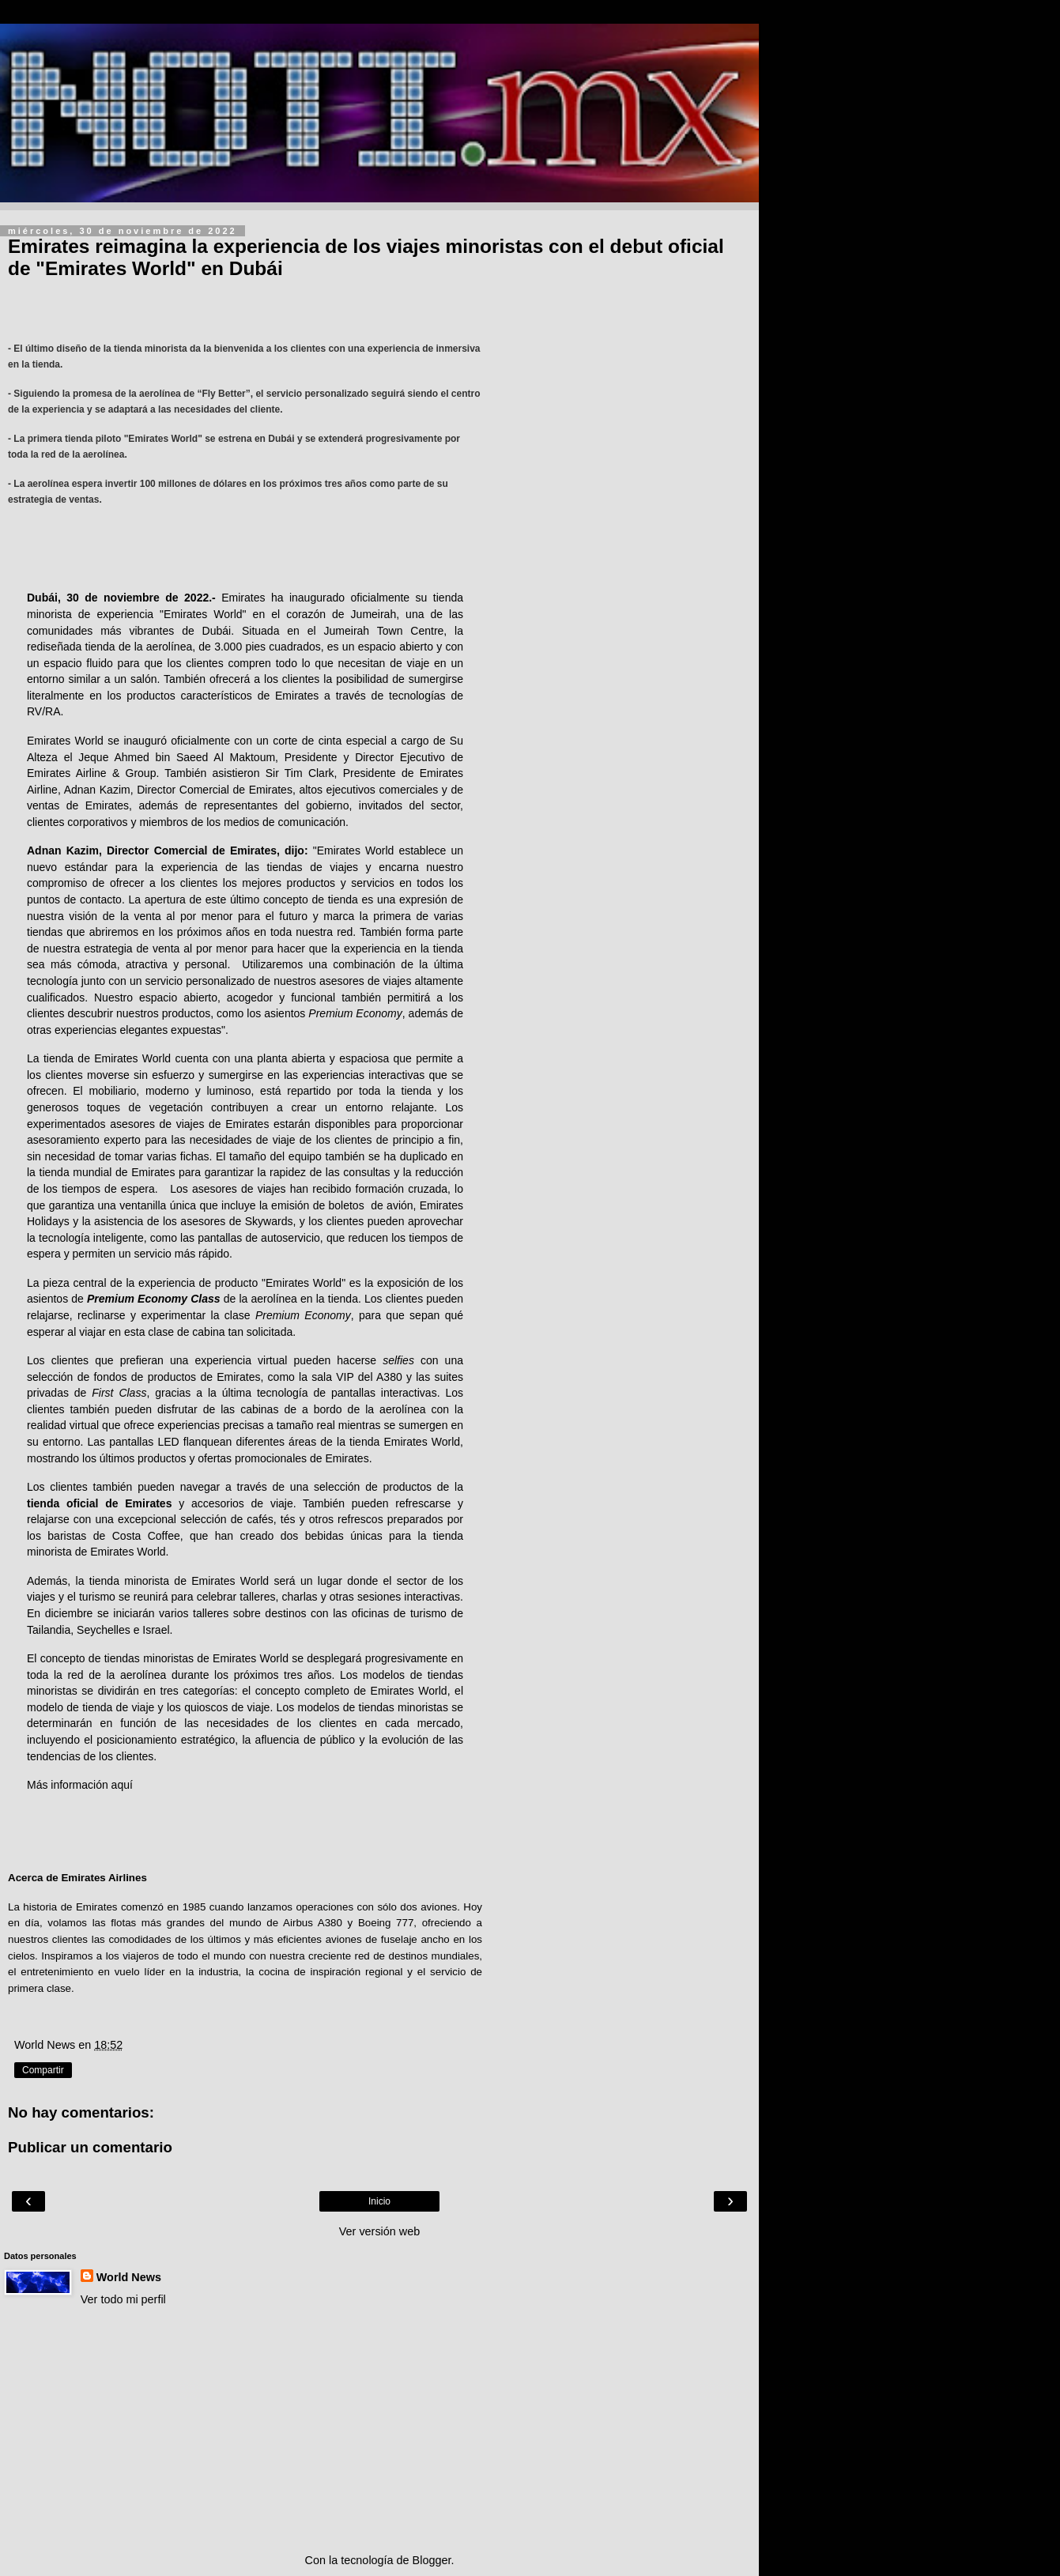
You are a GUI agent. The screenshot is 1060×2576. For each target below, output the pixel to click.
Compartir (43, 2070)
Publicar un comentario (90, 2147)
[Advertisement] (379, 2429)
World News (128, 2277)
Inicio (379, 2201)
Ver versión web (379, 2231)
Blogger (432, 2560)
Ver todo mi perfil (123, 2299)
